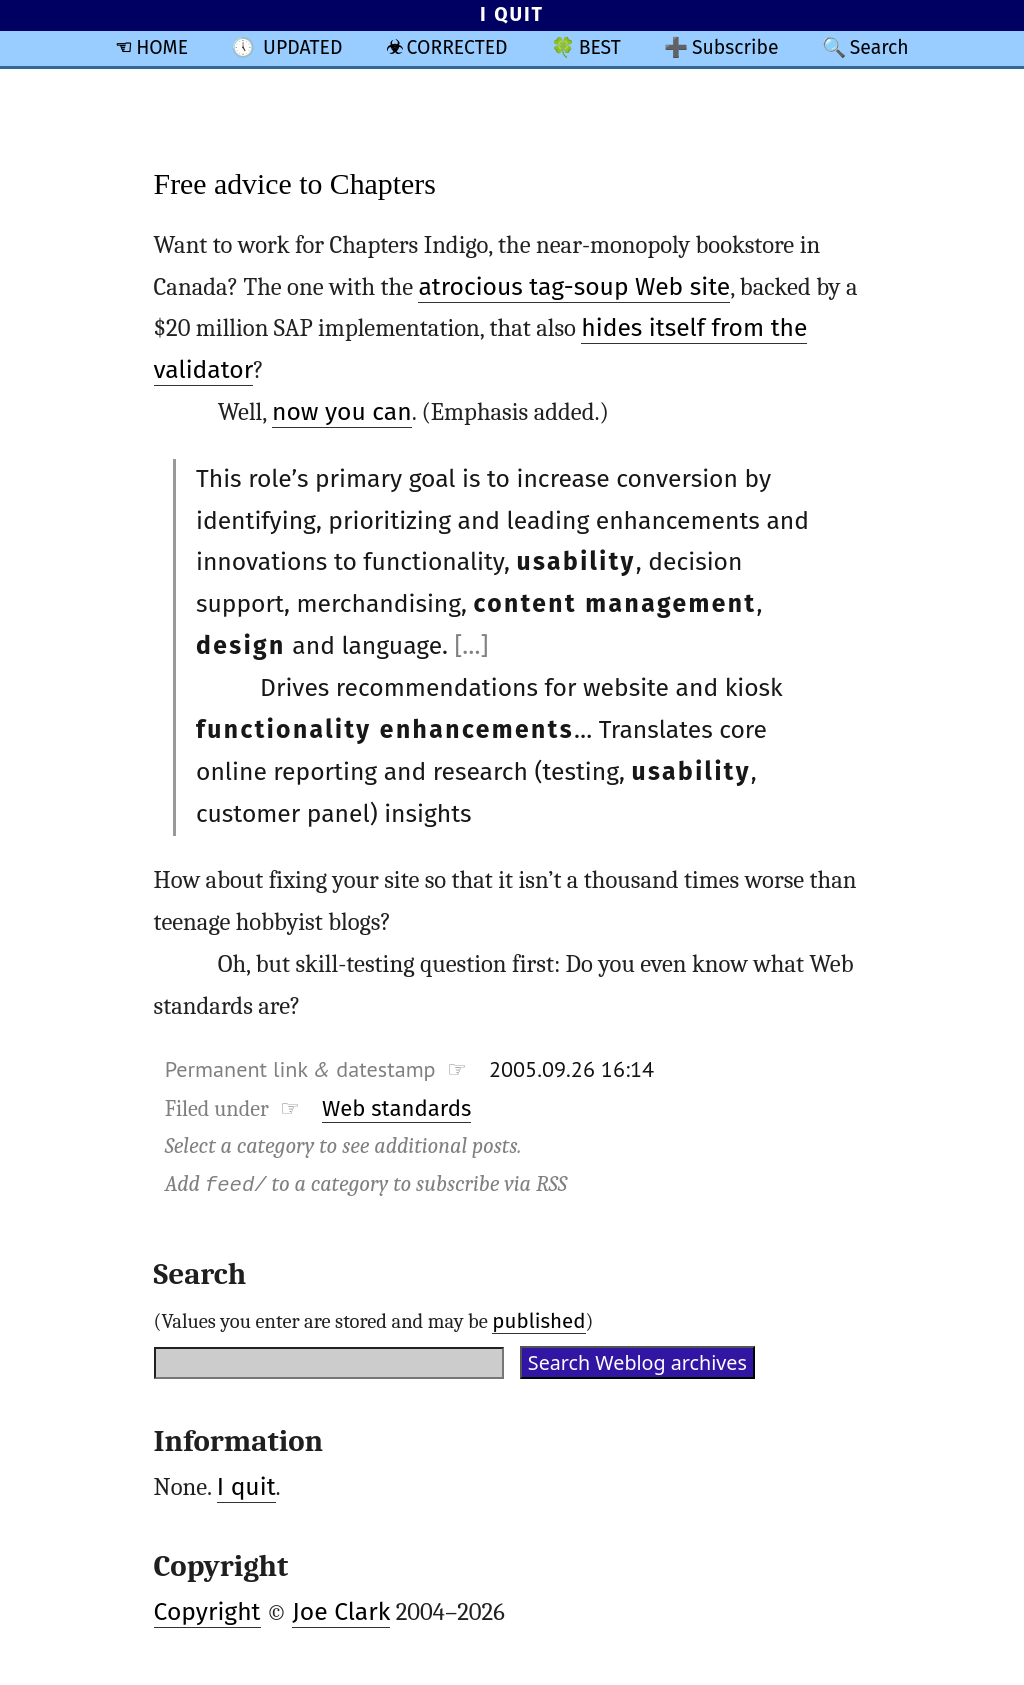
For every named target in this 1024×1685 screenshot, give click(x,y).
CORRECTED (457, 47)
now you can (342, 412)
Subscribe (735, 47)
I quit (246, 1487)
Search (879, 47)
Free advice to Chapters (295, 183)
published (538, 1321)
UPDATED (302, 47)
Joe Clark (341, 1612)
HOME (162, 47)
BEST (600, 47)
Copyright (207, 1612)
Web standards (396, 1108)
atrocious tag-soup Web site (574, 287)
